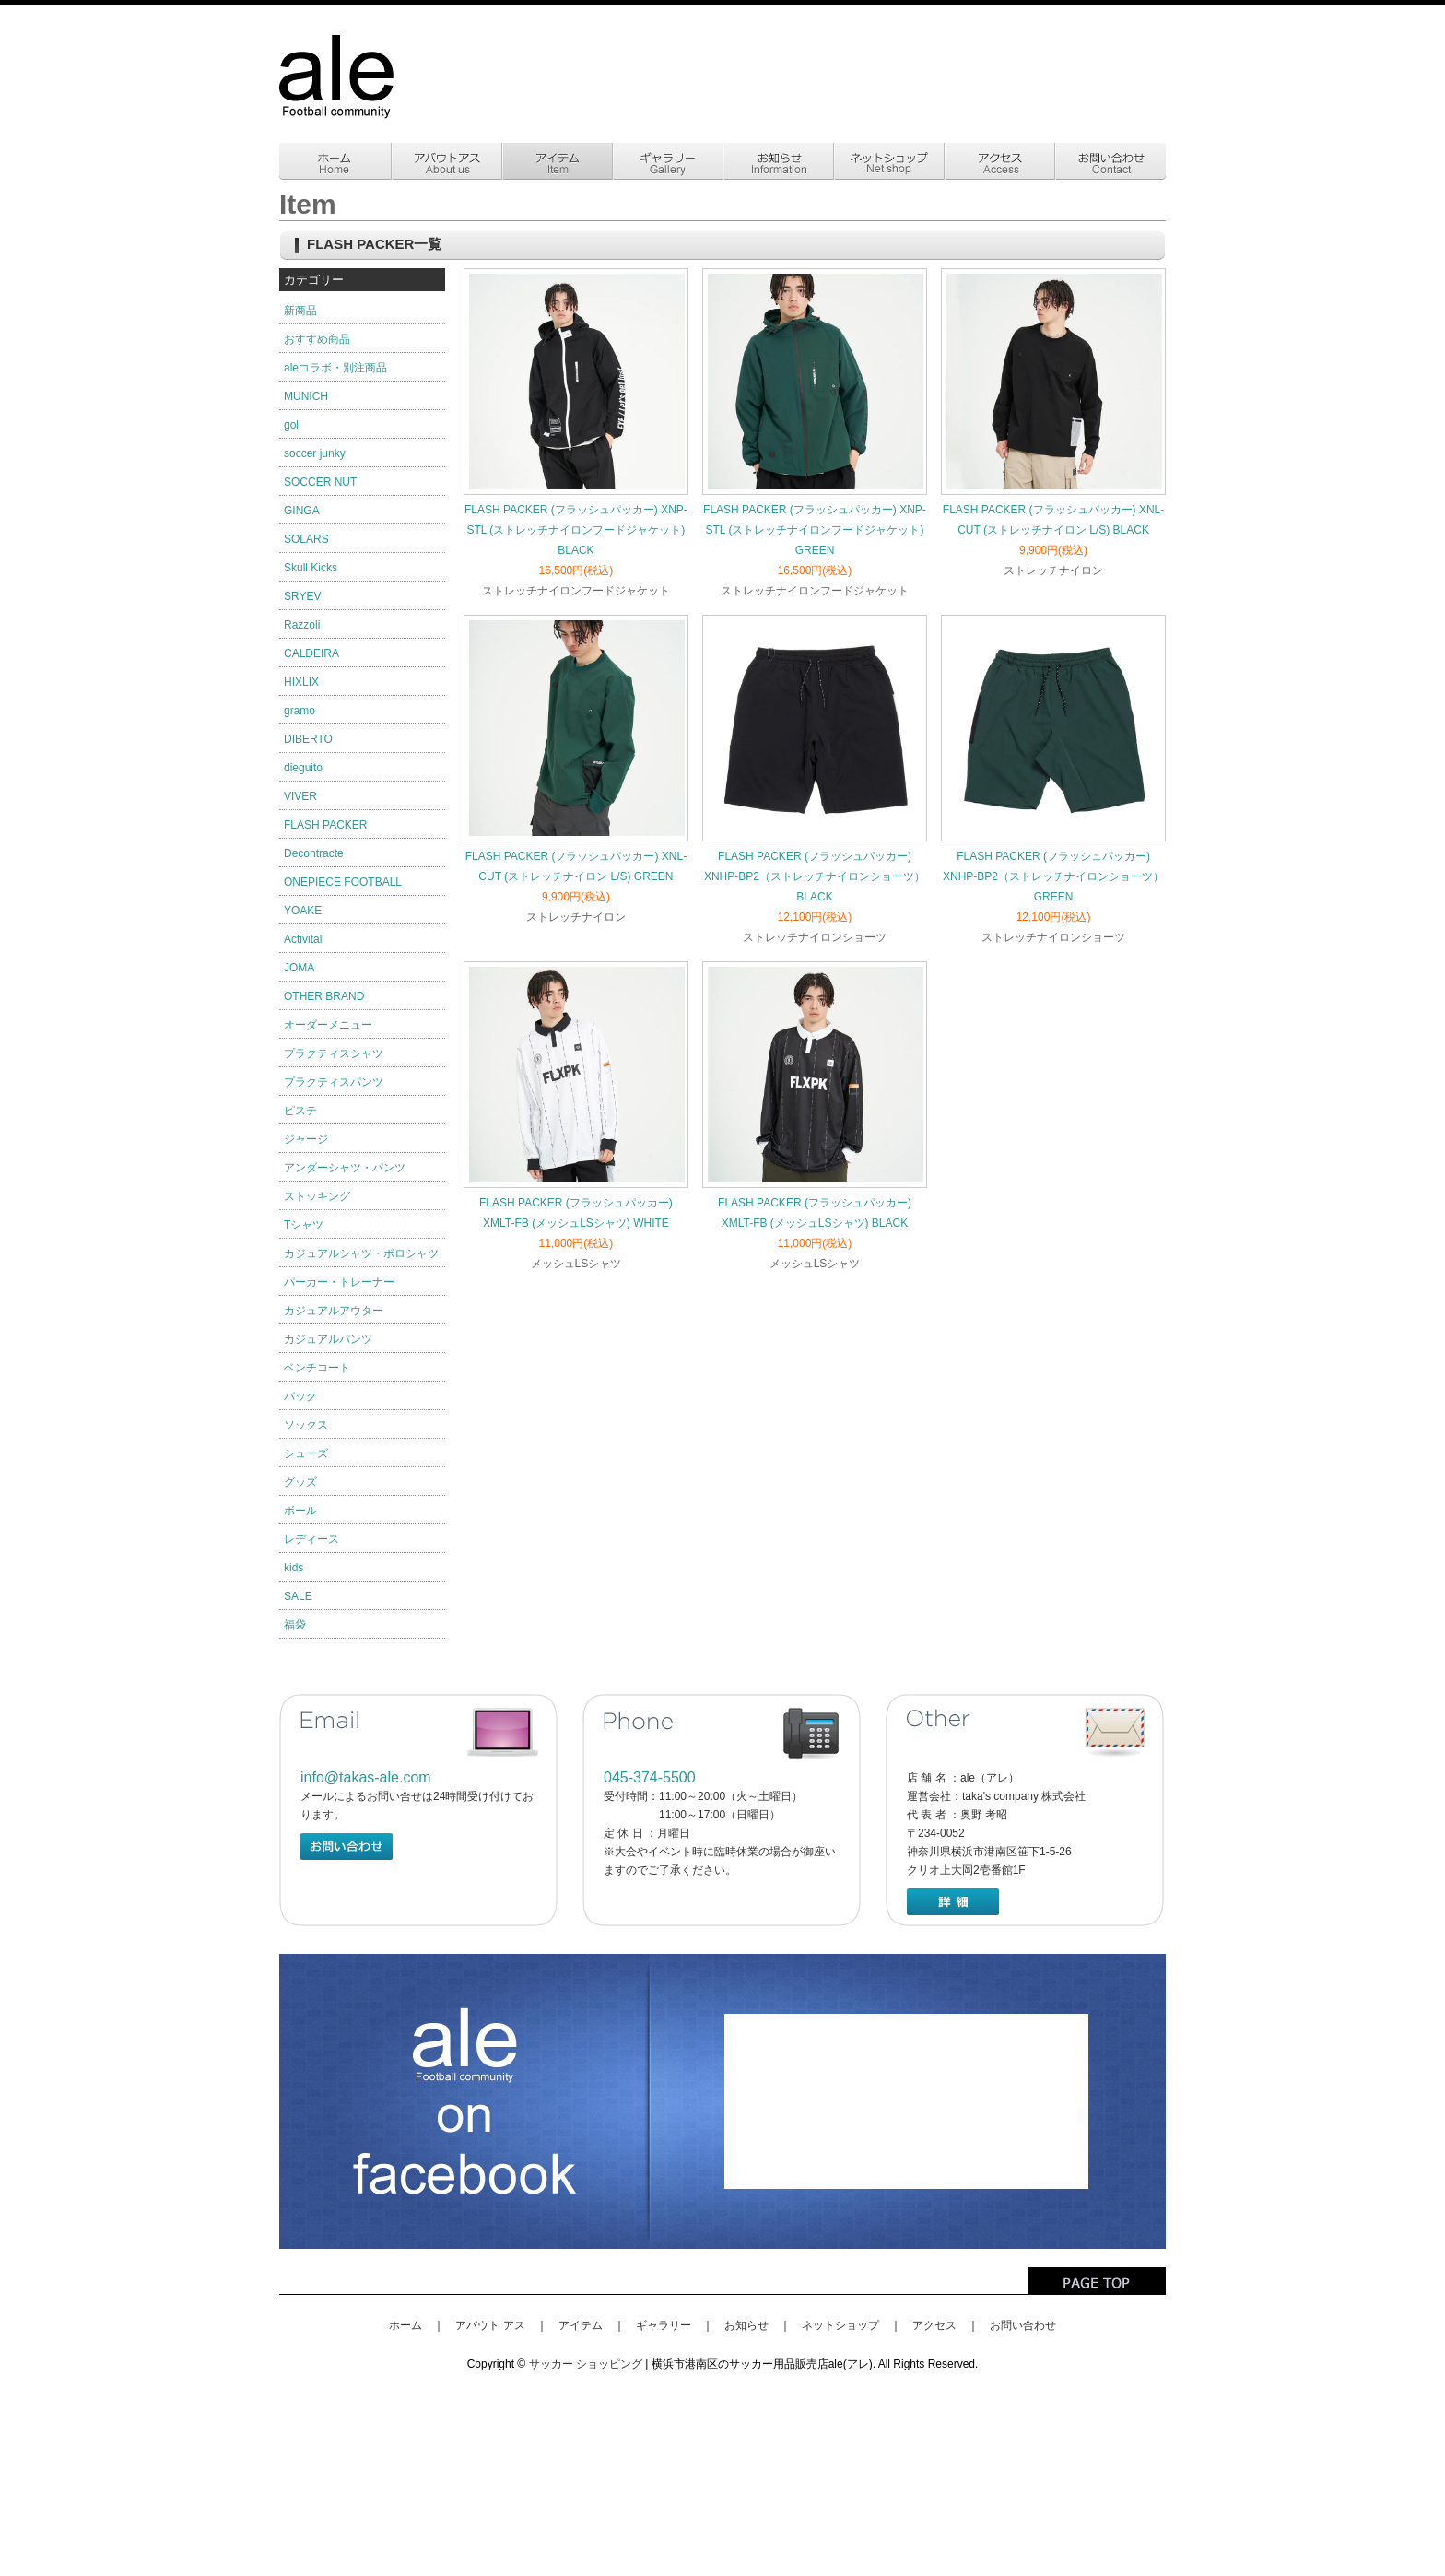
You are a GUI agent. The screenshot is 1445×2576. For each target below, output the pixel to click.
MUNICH (306, 396)
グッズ (300, 1482)
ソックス (306, 1424)
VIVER (300, 796)
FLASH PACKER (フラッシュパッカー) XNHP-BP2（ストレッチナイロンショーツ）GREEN (1053, 876)
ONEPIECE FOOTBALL (343, 882)
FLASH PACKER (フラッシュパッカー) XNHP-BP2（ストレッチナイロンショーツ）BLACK (814, 876)
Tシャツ (303, 1224)
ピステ (300, 1110)
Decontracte (314, 853)
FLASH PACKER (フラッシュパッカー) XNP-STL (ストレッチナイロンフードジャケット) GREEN (814, 530)
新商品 (300, 310)
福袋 (295, 1624)
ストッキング (317, 1196)
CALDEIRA (311, 653)
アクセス (934, 2325)
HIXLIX (301, 682)
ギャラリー (663, 2325)
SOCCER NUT (320, 482)
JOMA (299, 967)
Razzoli (302, 624)
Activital (303, 939)
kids (293, 1567)
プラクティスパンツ (333, 1082)
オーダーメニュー (328, 1024)
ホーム (405, 2325)
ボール (300, 1510)
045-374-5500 (650, 1777)
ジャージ (306, 1139)
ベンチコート (317, 1367)
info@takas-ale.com (365, 1777)
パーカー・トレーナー (339, 1282)
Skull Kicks (310, 567)
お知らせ (746, 2325)
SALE (298, 1596)
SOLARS (306, 539)
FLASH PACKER (325, 824)
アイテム (580, 2325)
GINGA (302, 510)
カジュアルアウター (333, 1310)
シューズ (306, 1453)
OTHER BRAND (324, 996)
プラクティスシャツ (333, 1053)
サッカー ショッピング (585, 2364)
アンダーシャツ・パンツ (344, 1167)
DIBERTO (308, 739)
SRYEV (302, 596)
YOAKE (303, 910)
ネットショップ (840, 2325)
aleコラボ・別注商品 (335, 367)
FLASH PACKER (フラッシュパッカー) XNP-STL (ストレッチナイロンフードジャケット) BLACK (575, 530)
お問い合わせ (1023, 2325)
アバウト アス (489, 2325)
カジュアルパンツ (328, 1339)
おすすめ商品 (317, 339)
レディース (311, 1539)
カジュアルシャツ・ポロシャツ (361, 1253)
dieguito (303, 767)
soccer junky (315, 453)
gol (291, 424)
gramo (299, 710)
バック (300, 1396)
